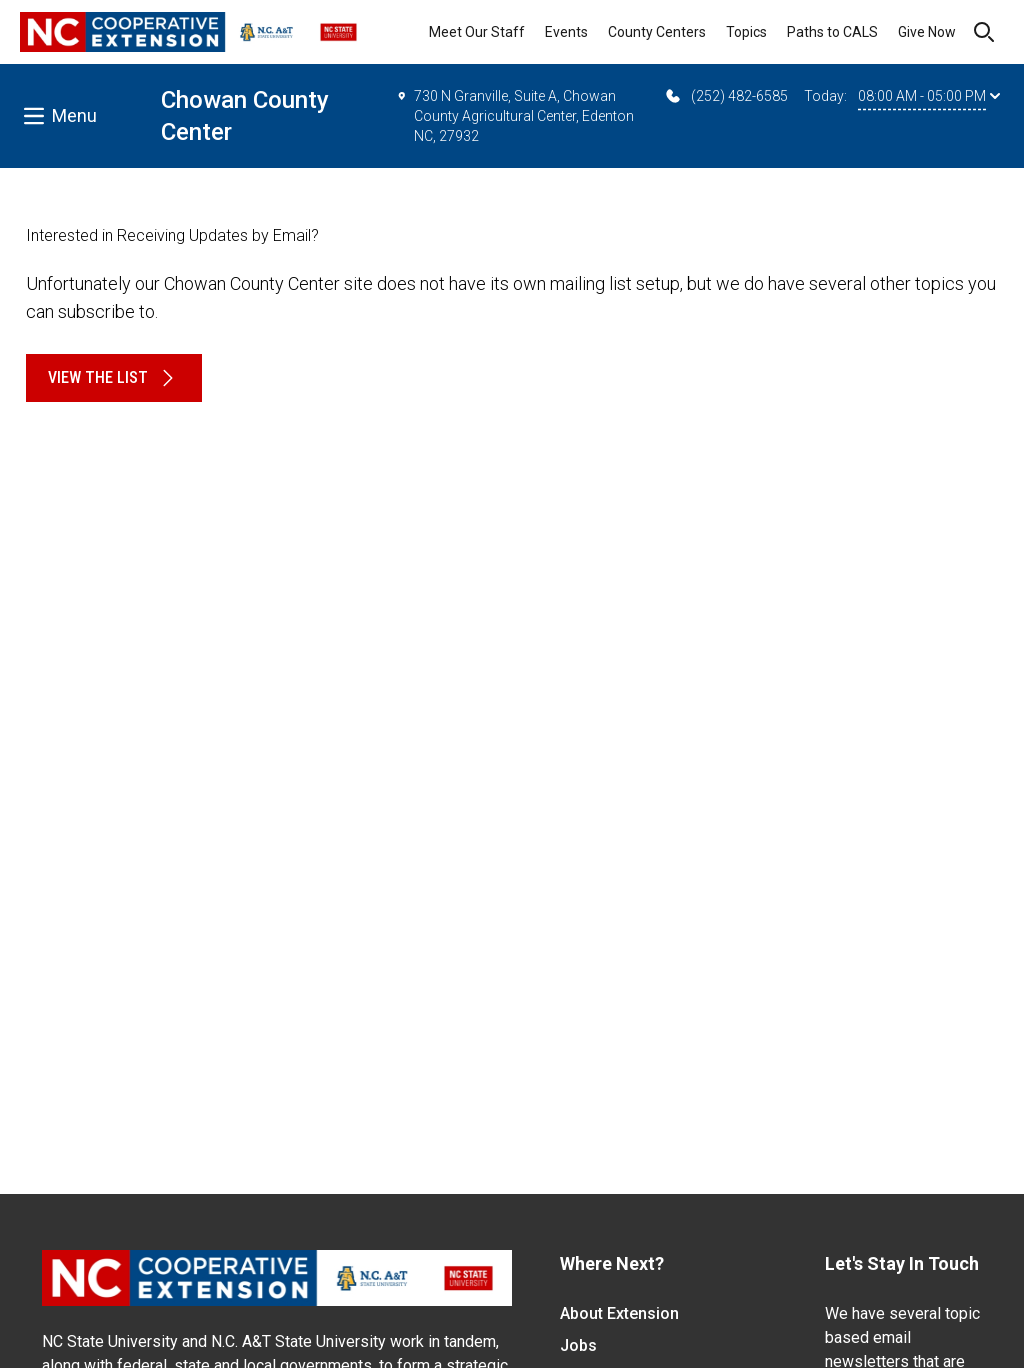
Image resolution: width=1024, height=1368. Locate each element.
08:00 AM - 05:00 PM (929, 96)
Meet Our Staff (477, 32)
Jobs (578, 1345)
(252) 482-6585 (725, 96)
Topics (746, 32)
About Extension (619, 1313)
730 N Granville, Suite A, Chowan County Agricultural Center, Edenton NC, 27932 (515, 115)
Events (566, 32)
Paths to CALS (832, 32)
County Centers (657, 32)
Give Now (927, 32)
